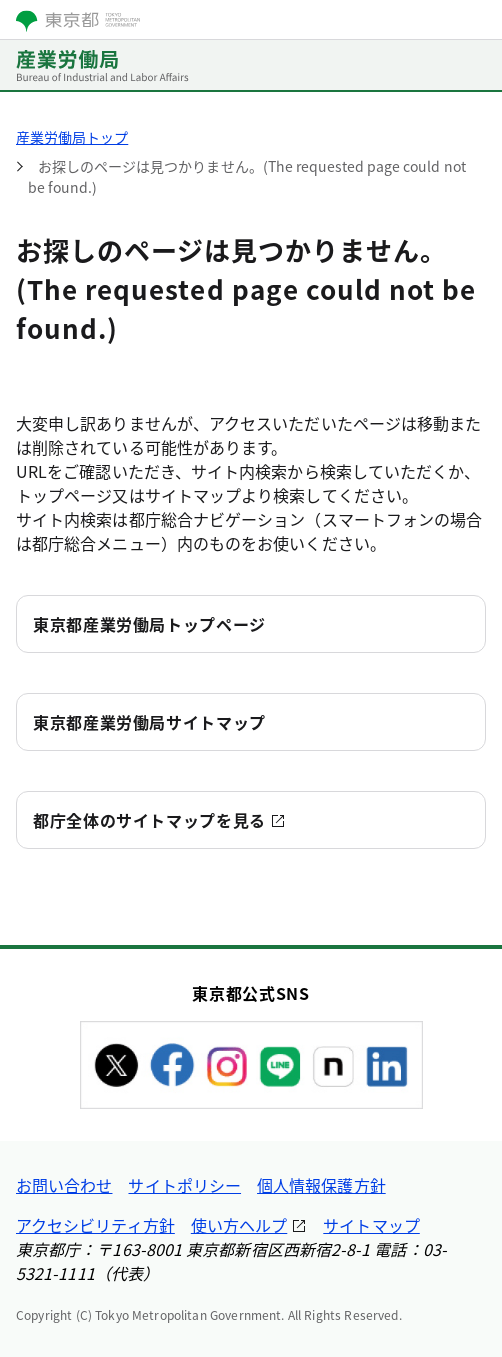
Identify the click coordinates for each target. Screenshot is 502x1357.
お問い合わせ (64, 1185)
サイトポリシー (184, 1185)
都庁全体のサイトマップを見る (149, 820)
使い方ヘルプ (239, 1225)
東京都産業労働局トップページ (149, 624)
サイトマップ (371, 1225)
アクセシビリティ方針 (95, 1225)
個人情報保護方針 (321, 1185)
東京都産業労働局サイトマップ (149, 722)
